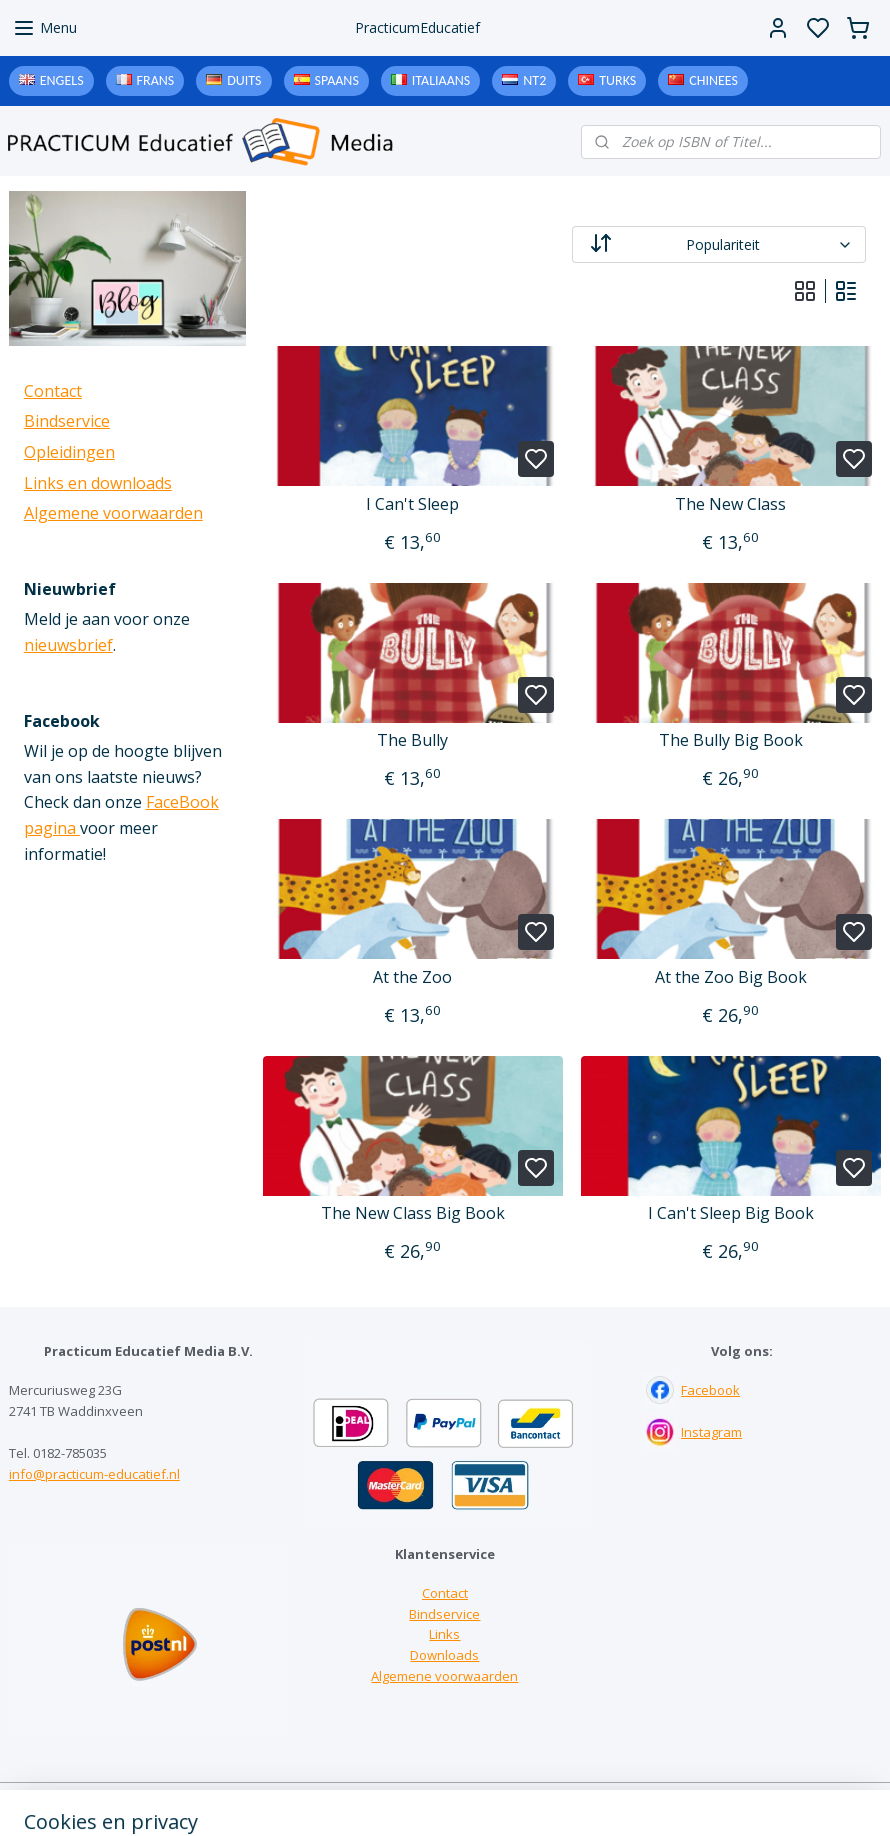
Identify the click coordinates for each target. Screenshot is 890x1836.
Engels (62, 80)
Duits (244, 80)
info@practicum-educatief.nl (94, 1474)
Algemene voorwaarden (113, 513)
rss (568, 1799)
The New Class (731, 504)
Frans (156, 80)
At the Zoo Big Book (731, 977)
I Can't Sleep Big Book (731, 1213)
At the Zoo (413, 977)
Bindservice (67, 421)
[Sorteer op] (719, 244)
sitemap (526, 1799)
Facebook (710, 1390)
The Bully (413, 740)
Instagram (711, 1432)
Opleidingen (69, 452)
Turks (617, 80)
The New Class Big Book (413, 1213)
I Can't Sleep (413, 504)
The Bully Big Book (731, 740)
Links (444, 1634)
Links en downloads (98, 483)
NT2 (534, 80)
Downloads (444, 1655)
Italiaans (441, 80)
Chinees (713, 80)
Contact (53, 391)
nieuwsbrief (68, 645)
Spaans (337, 80)
